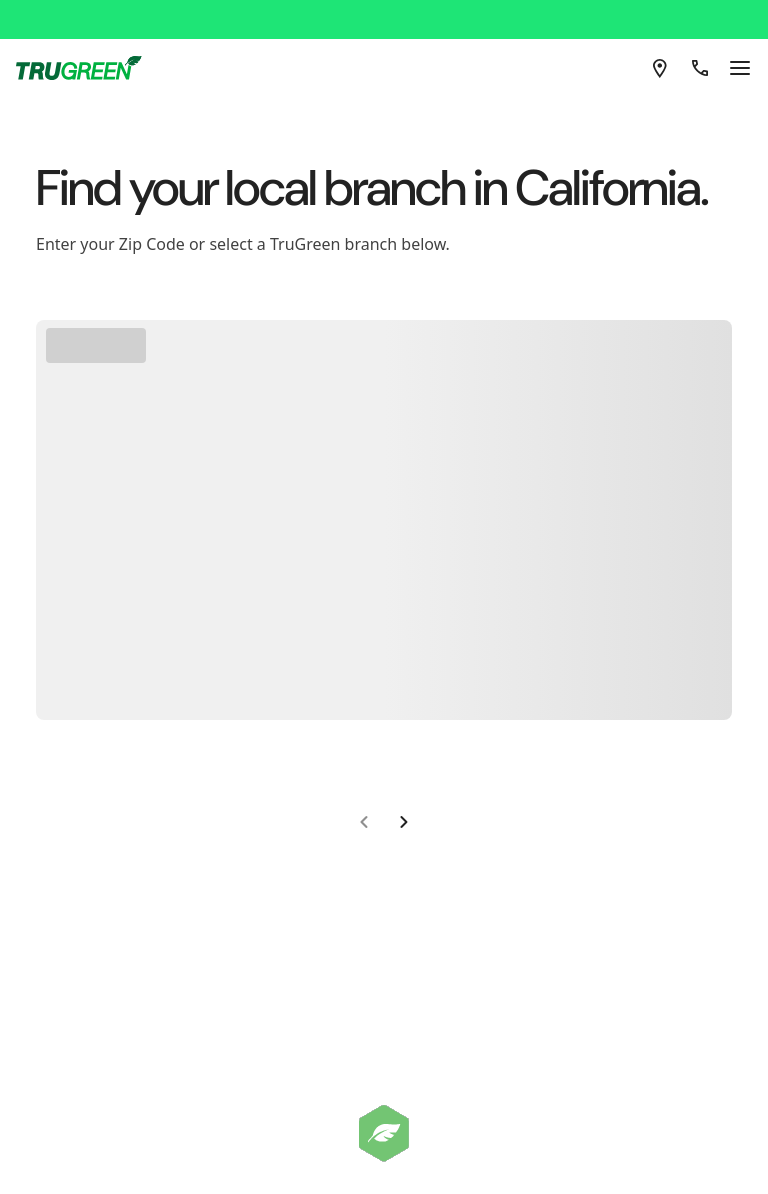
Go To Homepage (377, 369)
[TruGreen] (102, 11)
